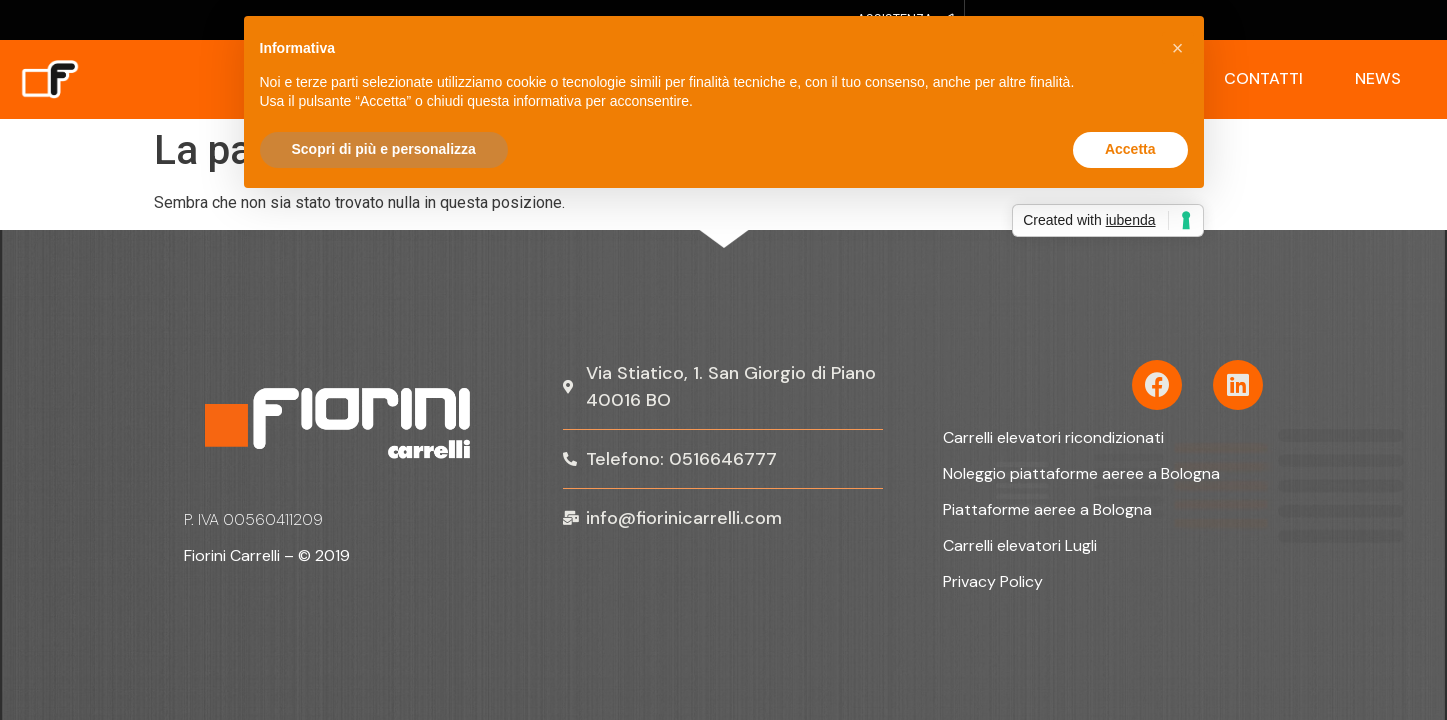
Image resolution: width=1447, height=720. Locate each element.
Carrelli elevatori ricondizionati (1053, 437)
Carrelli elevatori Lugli (1020, 545)
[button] (1178, 48)
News (1378, 78)
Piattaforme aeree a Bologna (1047, 509)
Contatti (1263, 78)
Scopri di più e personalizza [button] (384, 149)
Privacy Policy (993, 581)
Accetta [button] (1130, 149)
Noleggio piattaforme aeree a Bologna (1081, 473)
